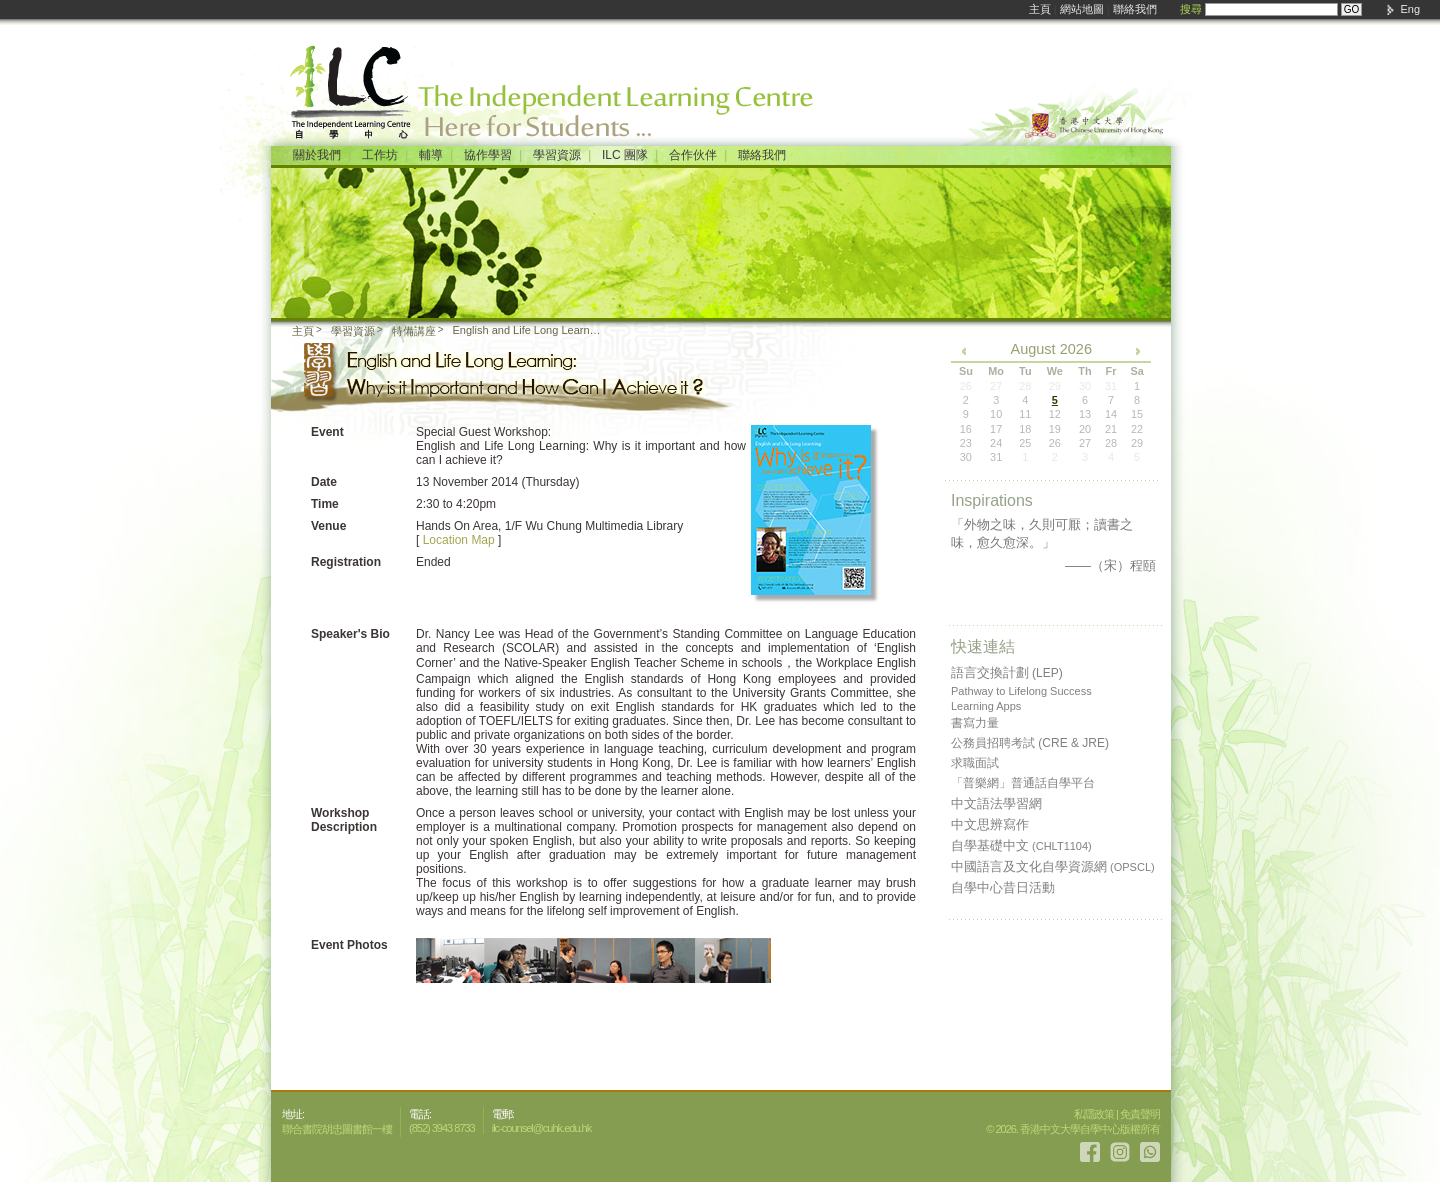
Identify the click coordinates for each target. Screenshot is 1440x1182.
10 (996, 414)
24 (996, 443)
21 (1111, 429)
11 (1025, 414)
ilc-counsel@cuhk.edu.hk (541, 1128)
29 (1137, 443)
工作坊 (380, 155)
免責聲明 (1140, 1114)
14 (1111, 414)
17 (996, 429)
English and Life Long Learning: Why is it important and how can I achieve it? (529, 330)
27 (1085, 443)
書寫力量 (975, 723)
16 (966, 429)
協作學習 (488, 155)
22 (1137, 429)
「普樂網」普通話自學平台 (1023, 783)
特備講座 (414, 331)
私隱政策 (1094, 1114)
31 (996, 457)
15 (1137, 414)
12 (1055, 414)
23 (966, 443)
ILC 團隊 (625, 155)
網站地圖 (1082, 9)
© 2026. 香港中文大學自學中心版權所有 (1073, 1129)
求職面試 (975, 763)
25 (1025, 443)
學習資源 (557, 155)
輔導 (431, 155)
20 (1085, 429)
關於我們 (317, 155)
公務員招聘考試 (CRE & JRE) (1030, 743)
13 (1085, 414)
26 (1055, 443)
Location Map (459, 540)
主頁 (1040, 9)
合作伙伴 (693, 155)
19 (1055, 429)
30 (966, 457)
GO (1352, 9)
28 (1111, 443)
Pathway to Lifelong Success (1021, 691)
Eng (1410, 9)
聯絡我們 (1135, 9)
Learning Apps (986, 706)
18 (1025, 429)
